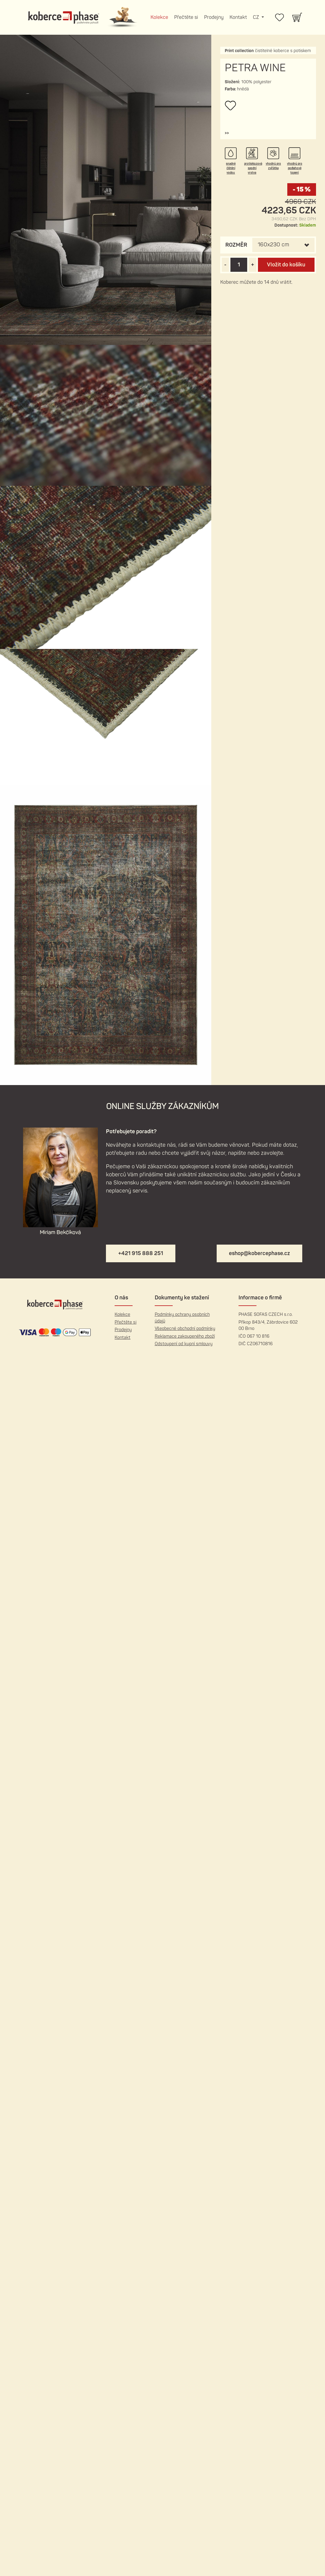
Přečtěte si (186, 17)
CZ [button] (256, 17)
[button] (227, 133)
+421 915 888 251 (140, 1253)
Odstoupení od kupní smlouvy (183, 1343)
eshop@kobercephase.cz (259, 1253)
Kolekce (159, 17)
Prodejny (214, 17)
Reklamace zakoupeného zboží (185, 1336)
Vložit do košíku (286, 264)
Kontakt (238, 17)
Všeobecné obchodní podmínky (185, 1328)
